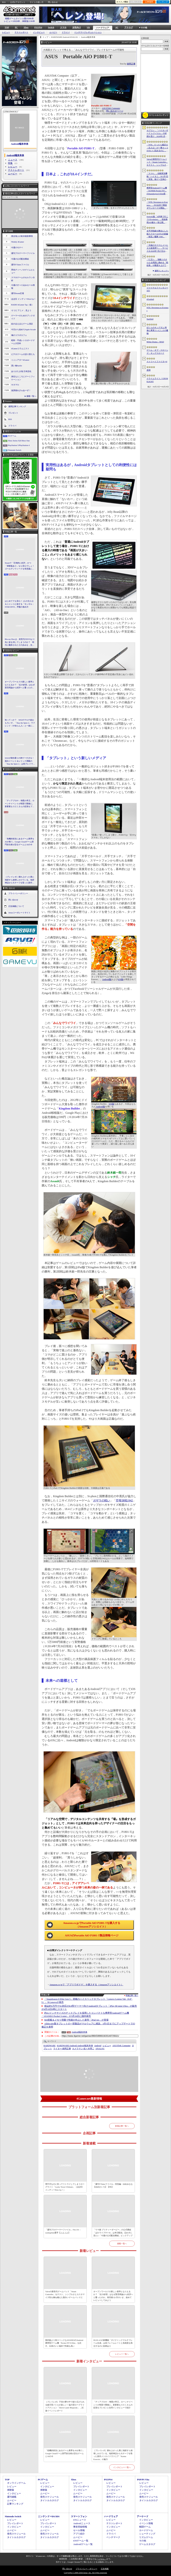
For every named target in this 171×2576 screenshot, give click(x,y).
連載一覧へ (31, 396)
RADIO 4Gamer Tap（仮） (22, 305)
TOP (7, 27)
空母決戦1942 (124, 1500)
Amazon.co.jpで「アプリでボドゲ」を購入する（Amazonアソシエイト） (86, 1984)
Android (97, 2045)
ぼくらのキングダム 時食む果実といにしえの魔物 (157, 330)
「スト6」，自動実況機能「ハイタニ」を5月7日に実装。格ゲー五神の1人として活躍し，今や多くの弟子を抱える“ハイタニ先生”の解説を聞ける (157, 176)
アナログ (128, 27)
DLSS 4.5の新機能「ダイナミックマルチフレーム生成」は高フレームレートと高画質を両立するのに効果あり (113, 2343)
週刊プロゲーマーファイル (23, 253)
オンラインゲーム (16, 2483)
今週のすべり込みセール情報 (23, 286)
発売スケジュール (49, 2496)
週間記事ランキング (17, 406)
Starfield (150, 319)
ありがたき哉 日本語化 (21, 371)
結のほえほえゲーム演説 (22, 324)
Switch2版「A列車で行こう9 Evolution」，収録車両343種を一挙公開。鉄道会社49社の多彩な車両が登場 (157, 219)
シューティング (147, 2533)
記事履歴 (149, 2)
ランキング (163, 2)
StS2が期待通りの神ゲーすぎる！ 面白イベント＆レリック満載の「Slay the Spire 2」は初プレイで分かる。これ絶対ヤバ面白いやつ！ (20, 761)
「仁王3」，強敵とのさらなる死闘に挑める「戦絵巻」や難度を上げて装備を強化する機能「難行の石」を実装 (157, 262)
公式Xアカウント (17, 2)
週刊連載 (11, 2496)
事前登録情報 (80, 2526)
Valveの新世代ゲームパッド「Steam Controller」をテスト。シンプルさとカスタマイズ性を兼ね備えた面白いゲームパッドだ (65, 2294)
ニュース (12, 159)
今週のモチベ (17, 247)
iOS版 (120, 979)
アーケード (142, 2516)
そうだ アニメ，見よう (21, 310)
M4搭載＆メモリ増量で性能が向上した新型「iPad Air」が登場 (76, 2020)
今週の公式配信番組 (20, 259)
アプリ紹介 (79, 2533)
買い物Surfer (16, 366)
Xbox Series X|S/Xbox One (19, 441)
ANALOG (100, 2048)
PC (16, 27)
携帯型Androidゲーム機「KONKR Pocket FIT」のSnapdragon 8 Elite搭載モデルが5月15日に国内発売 (157, 191)
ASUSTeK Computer (111, 108)
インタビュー (39, 32)
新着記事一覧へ (122, 2126)
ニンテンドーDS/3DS (48, 2516)
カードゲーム (146, 2530)
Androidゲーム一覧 (82, 2544)
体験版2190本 (28, 21)
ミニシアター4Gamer (20, 360)
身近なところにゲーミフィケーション (23, 378)
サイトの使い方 (36, 2)
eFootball (150, 299)
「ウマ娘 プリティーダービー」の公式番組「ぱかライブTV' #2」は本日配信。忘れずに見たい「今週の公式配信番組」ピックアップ (113, 2233)
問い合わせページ (114, 111)
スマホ (63, 27)
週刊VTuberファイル (20, 265)
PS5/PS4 (38, 27)
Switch (51, 27)
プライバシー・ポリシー (86, 2569)
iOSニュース (79, 2519)
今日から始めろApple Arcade (23, 329)
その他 (142, 2540)
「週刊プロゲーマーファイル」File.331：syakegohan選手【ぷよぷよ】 (63, 2231)
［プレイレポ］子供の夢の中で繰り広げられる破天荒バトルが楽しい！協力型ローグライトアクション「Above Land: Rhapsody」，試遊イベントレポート (64, 2406)
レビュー (6, 32)
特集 (10, 163)
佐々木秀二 (83, 2048)
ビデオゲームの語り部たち (23, 354)
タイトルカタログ (49, 2500)
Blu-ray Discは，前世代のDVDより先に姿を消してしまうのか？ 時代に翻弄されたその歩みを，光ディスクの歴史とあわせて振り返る (20, 642)
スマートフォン (79, 2516)
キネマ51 (15, 385)
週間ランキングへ (162, 271)
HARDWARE (49, 2045)
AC (116, 27)
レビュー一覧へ (122, 2354)
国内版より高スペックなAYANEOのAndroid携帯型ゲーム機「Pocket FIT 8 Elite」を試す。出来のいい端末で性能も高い (64, 2343)
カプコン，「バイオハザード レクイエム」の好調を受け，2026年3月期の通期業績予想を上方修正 (157, 133)
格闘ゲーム (145, 2526)
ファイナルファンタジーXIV (157, 289)
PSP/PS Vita (143, 2479)
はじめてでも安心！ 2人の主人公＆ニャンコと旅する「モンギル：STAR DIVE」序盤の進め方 (19, 604)
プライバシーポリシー (18, 893)
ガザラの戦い (101, 1500)
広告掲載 (105, 2569)
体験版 (10, 2490)
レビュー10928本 (12, 21)
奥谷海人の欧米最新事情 (22, 236)
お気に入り (135, 2)
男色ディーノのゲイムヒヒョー (23, 271)
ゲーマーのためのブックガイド (23, 317)
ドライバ (66, 32)
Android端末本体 (19, 144)
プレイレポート (81, 2486)
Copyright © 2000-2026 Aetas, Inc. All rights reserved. (85, 2573)
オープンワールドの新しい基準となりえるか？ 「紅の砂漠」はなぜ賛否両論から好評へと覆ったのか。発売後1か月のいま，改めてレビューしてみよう (20, 685)
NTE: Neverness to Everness (158, 309)
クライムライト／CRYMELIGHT (157, 380)
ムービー (53, 32)
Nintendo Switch (14, 450)
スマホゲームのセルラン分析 (23, 279)
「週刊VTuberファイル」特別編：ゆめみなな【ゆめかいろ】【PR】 (113, 2185)
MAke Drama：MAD (155, 342)
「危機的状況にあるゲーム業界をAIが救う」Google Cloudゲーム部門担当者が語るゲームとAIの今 (19, 842)
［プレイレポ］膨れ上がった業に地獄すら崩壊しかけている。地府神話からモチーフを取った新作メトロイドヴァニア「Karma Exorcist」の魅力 (19, 880)
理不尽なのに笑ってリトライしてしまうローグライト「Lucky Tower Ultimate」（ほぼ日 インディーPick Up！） (64, 2187)
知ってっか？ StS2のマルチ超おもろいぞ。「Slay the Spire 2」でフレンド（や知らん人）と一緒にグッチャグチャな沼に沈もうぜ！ (20, 723)
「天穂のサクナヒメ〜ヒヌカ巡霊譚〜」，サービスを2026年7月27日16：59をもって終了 (157, 248)
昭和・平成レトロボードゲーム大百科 (23, 341)
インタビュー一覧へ (122, 2467)
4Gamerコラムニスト (20, 348)
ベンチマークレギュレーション (88, 32)
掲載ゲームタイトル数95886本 (19, 18)
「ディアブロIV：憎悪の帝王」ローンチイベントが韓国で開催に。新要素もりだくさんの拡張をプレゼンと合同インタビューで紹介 (19, 803)
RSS (4, 2)
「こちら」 (101, 2559)
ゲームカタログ (147, 2544)
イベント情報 (146, 2523)
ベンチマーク (113, 2537)
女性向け (76, 27)
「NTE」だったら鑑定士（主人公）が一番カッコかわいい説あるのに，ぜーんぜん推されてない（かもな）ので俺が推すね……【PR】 (157, 148)
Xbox (26, 27)
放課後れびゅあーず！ (21, 390)
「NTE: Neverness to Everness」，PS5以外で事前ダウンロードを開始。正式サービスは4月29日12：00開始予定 (157, 205)
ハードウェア (102, 28)
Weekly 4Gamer (17, 242)
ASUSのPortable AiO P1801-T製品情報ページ (92, 1935)
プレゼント (13, 413)
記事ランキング (15, 2503)
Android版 (106, 979)
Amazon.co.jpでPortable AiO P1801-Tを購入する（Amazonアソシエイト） (91, 1925)
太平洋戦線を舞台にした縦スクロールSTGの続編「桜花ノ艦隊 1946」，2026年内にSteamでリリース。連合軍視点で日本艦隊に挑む (157, 234)
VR (88, 27)
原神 (149, 370)
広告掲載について (16, 906)
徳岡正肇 (131, 64)
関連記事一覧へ (132, 1995)
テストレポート (21, 32)
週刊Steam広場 (17, 293)
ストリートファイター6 (157, 361)
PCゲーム (12, 436)
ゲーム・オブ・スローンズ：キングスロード (157, 351)
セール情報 (79, 2530)
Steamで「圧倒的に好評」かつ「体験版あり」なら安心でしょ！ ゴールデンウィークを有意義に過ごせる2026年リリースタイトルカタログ (20, 566)
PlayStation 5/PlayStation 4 (19, 445)
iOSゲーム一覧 (80, 2540)
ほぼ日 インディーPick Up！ (23, 299)
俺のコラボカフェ (19, 335)
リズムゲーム (146, 2537)
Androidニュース (81, 2523)
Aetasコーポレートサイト (19, 912)
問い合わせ (53, 2)
